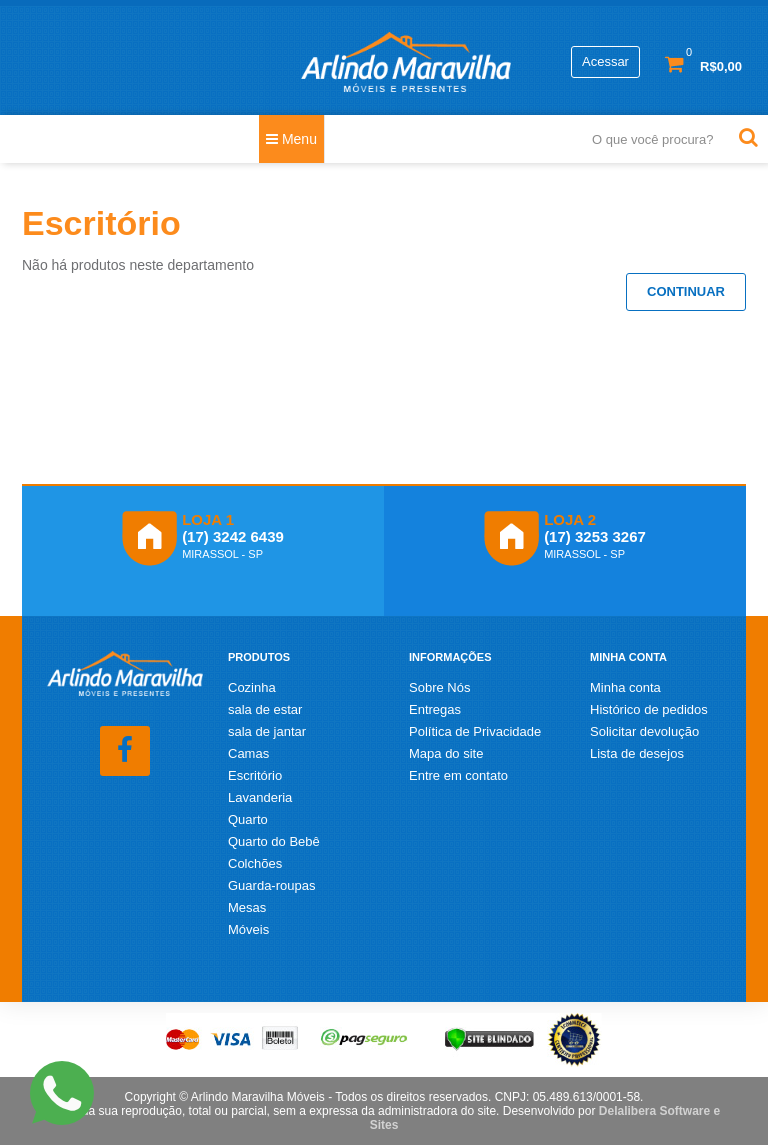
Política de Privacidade (475, 731)
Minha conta (625, 687)
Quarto (248, 819)
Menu (291, 139)
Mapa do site (446, 753)
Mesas (247, 907)
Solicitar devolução (644, 731)
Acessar (605, 61)
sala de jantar (267, 731)
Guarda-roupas (271, 885)
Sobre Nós (439, 687)
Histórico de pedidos (649, 709)
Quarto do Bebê (274, 841)
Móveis (248, 929)
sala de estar (265, 709)
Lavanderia (260, 797)
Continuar (686, 291)
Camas (248, 753)
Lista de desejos (637, 753)
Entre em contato (458, 775)
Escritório (255, 775)
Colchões (255, 863)
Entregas (435, 709)
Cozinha (252, 687)
